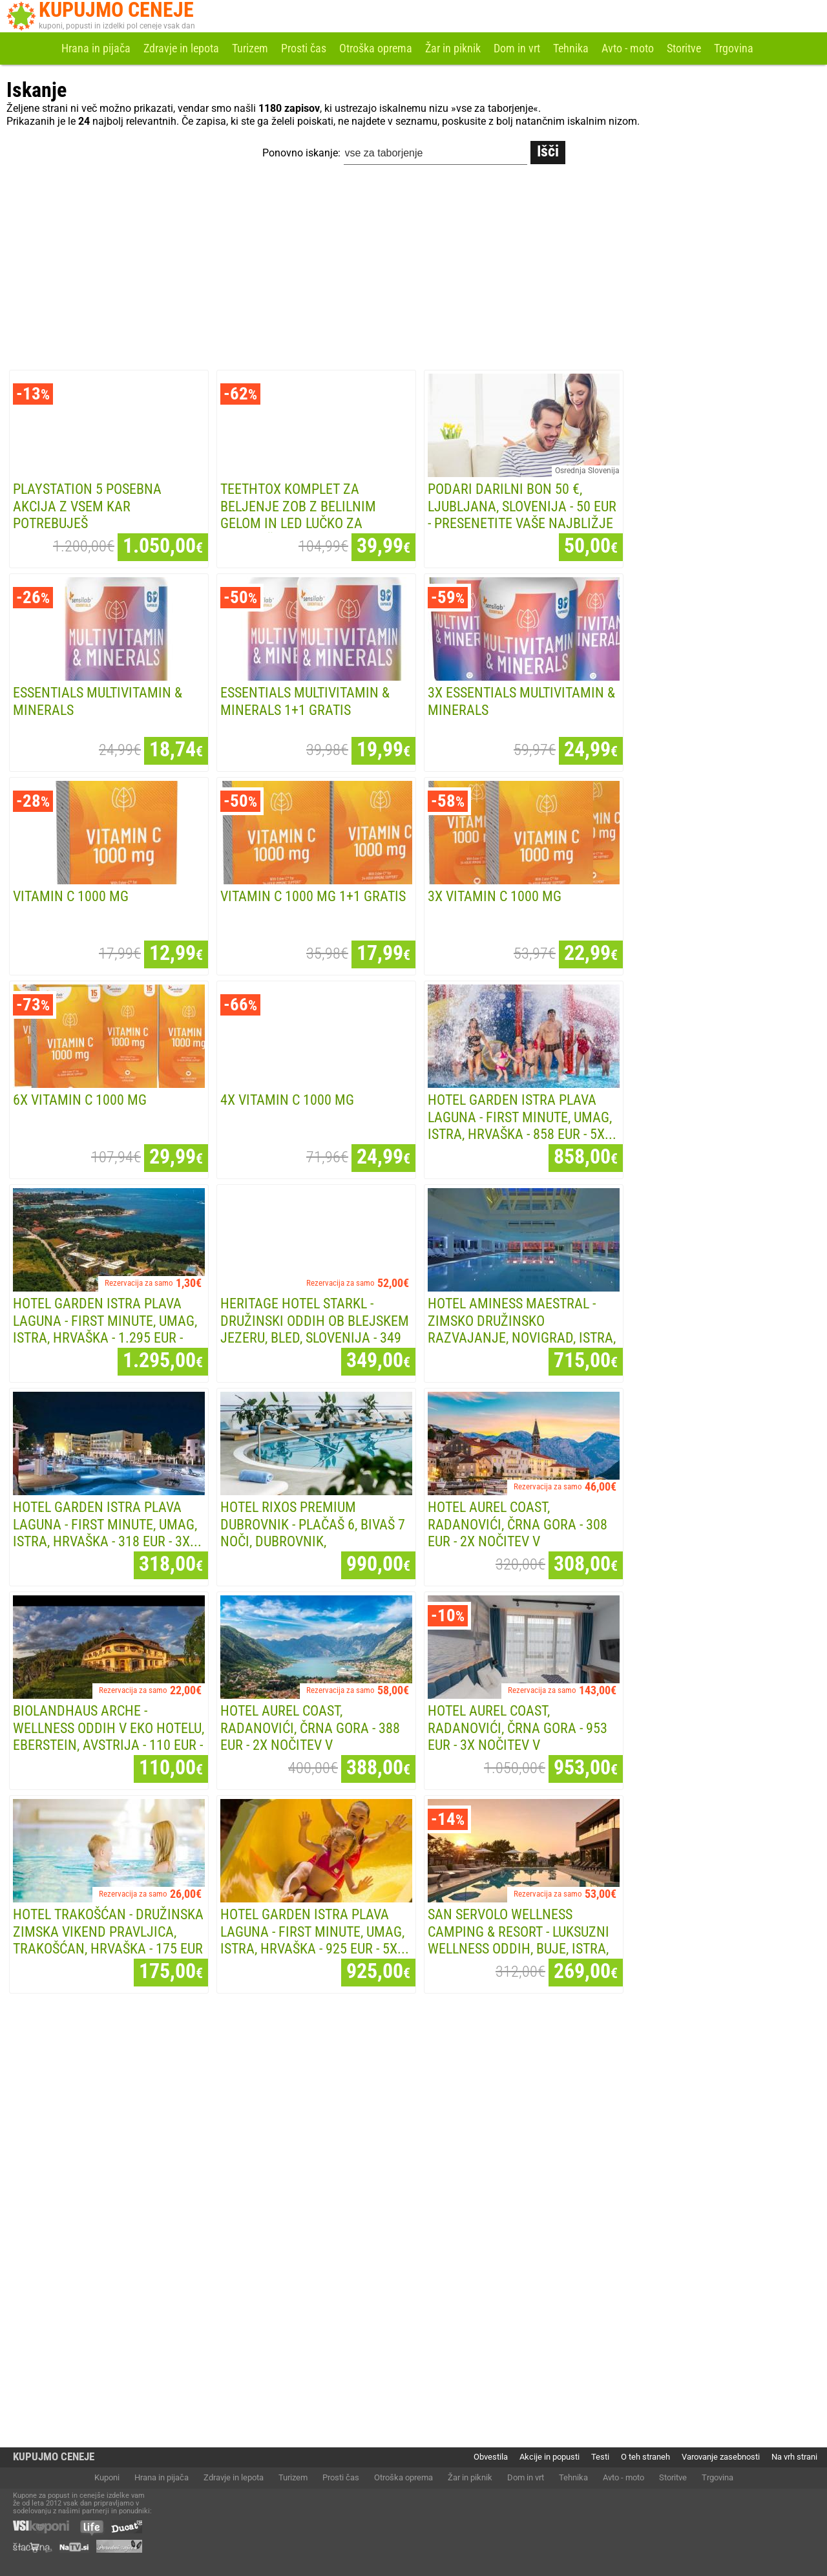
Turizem (250, 48)
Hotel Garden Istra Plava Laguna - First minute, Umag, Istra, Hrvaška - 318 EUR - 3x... (107, 1524)
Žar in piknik (453, 48)
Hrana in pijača (96, 48)
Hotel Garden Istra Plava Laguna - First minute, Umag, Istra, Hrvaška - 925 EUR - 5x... (314, 1931)
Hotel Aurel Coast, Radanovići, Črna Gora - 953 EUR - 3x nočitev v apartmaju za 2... (517, 1736)
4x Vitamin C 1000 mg (287, 1099)
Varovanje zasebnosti (721, 2457)
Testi (600, 2457)
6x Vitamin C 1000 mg (80, 1099)
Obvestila (491, 2457)
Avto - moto (628, 48)
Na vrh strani (794, 2457)
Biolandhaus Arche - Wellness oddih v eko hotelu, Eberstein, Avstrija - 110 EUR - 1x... (108, 1736)
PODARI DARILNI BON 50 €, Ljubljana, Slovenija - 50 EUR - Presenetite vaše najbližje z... (522, 514)
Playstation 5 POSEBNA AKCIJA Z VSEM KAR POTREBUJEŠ (87, 506)
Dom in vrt (517, 48)
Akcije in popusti (549, 2457)
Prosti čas (303, 48)
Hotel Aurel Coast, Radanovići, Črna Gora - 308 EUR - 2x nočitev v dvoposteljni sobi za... (517, 1533)
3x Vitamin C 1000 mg (494, 896)
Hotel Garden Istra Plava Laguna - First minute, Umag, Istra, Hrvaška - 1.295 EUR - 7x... (105, 1329)
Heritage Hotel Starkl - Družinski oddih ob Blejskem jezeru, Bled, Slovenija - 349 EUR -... (314, 1329)
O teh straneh (645, 2457)
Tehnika (571, 48)
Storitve (684, 48)
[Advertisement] (413, 270)
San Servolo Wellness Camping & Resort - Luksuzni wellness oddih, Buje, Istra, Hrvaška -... (518, 1940)
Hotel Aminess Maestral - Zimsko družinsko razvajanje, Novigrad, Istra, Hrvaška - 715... (522, 1329)
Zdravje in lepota (181, 48)
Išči (548, 151)
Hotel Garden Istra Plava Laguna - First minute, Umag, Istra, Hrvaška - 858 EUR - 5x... (522, 1117)
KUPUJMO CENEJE (53, 2457)
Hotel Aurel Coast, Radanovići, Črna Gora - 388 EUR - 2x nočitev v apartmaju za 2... (310, 1736)
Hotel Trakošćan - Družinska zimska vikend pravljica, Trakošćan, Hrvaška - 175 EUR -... (108, 1940)
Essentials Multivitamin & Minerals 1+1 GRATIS (305, 701)
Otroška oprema (375, 48)
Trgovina (733, 48)
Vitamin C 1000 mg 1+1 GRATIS (313, 896)
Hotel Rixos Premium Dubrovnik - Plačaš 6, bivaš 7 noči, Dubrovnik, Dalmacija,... (312, 1533)
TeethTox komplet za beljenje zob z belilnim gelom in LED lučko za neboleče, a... (298, 514)
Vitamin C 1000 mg (71, 896)
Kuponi (107, 2477)
